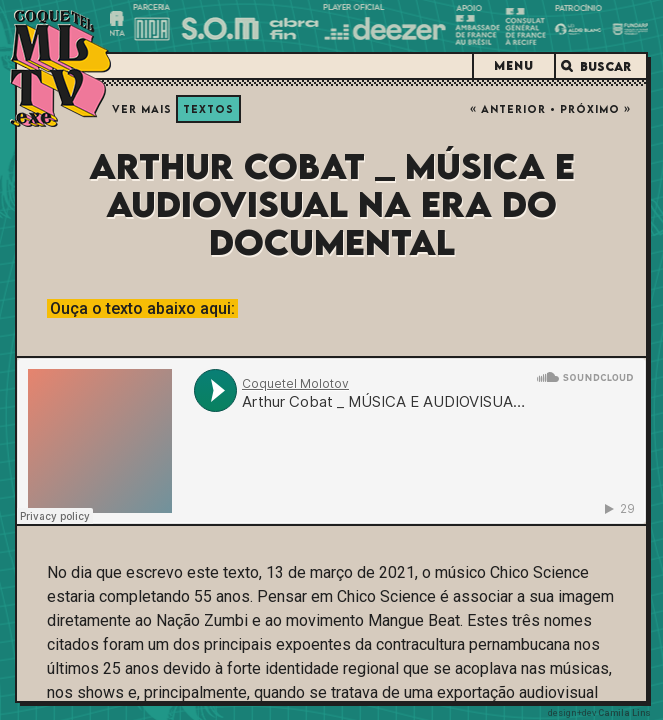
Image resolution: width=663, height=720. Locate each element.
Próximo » (595, 109)
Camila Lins (624, 713)
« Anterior (508, 109)
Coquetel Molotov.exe (60, 68)
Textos (208, 109)
